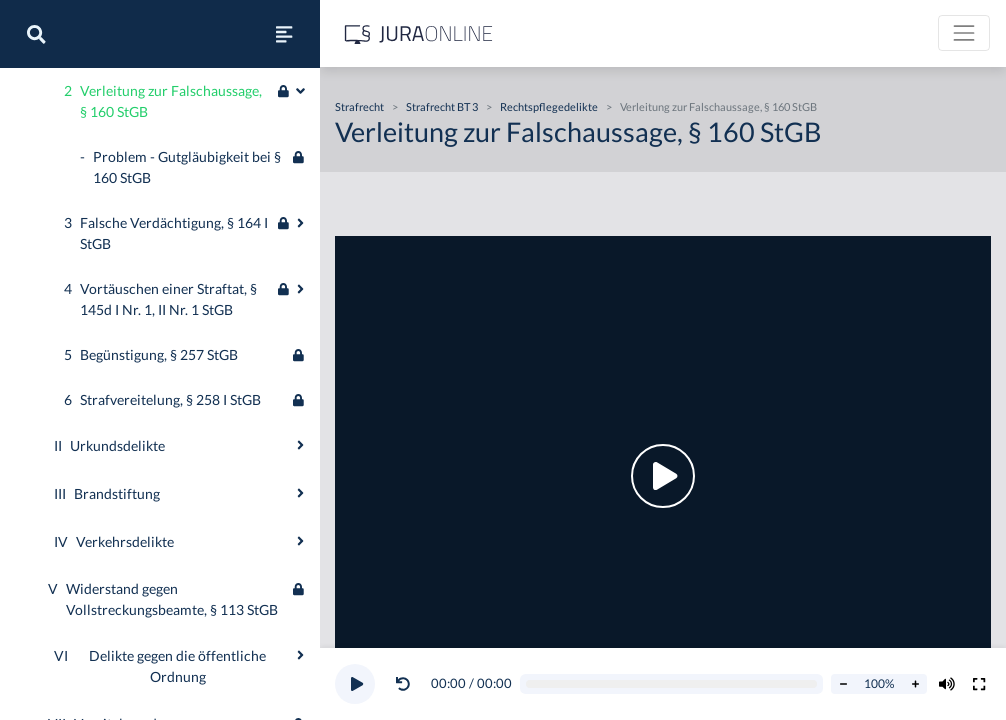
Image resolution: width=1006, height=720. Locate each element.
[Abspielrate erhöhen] (915, 684)
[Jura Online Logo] (419, 33)
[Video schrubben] (672, 684)
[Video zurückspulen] (403, 684)
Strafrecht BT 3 (442, 106)
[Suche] (36, 34)
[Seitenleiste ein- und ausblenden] (284, 34)
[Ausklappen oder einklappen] (300, 503)
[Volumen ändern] (947, 684)
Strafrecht (47, 128)
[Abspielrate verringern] (843, 684)
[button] (407, 684)
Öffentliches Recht (74, 74)
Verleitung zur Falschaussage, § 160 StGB (718, 106)
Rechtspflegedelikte (549, 106)
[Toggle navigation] (964, 33)
